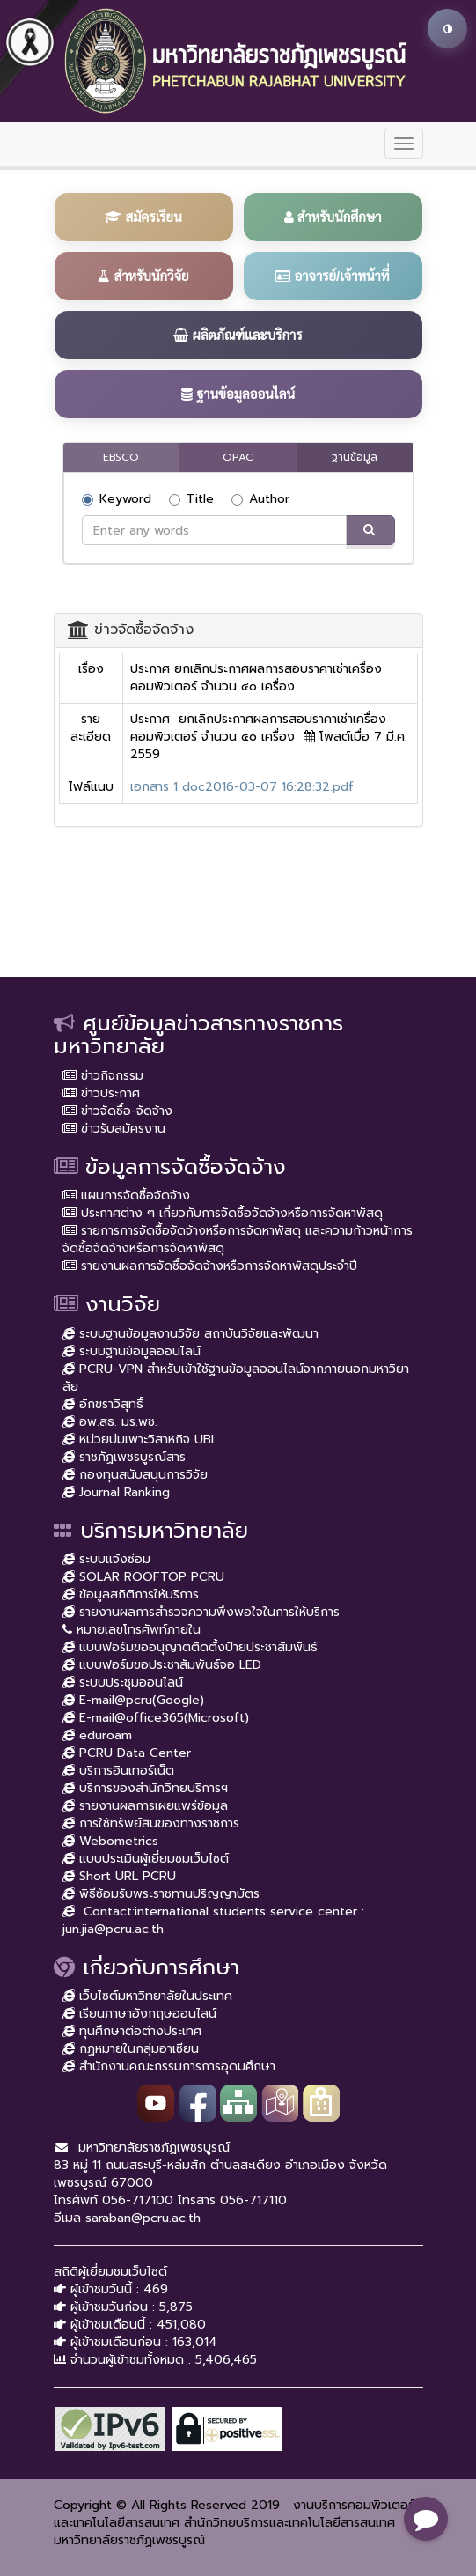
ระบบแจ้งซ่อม (106, 1559)
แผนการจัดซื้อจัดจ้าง (126, 1195)
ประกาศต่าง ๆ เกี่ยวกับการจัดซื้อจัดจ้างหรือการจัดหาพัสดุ (222, 1213)
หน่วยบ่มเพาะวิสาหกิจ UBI (138, 1439)
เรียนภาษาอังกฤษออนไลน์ (139, 2013)
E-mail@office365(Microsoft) (155, 1718)
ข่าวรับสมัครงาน (113, 1128)
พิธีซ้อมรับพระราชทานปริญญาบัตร (161, 1894)
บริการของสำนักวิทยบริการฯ (145, 1788)
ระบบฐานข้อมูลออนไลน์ (131, 1351)
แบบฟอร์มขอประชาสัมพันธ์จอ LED (161, 1665)
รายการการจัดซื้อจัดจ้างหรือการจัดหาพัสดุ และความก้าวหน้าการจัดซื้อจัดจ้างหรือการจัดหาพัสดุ (237, 1240)
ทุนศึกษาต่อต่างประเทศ (131, 2031)
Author (260, 499)
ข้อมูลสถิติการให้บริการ (130, 1594)
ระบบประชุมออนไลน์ (122, 1682)
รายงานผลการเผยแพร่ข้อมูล (145, 1806)
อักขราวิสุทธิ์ (102, 1404)
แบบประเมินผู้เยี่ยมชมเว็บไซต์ (145, 1858)
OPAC (238, 457)
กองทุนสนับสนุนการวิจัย (135, 1474)
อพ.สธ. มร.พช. (109, 1422)
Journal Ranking (116, 1492)
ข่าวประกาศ (101, 1093)
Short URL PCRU (119, 1876)
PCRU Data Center (126, 1753)
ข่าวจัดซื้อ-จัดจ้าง (117, 1111)
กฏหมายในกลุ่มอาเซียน (130, 2049)
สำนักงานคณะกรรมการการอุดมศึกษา (168, 2066)
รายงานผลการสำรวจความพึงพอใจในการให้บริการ (201, 1612)
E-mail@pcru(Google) (133, 1700)
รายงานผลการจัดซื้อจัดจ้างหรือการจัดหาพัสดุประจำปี (209, 1266)
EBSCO (121, 457)
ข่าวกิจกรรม (102, 1076)
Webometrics (110, 1841)
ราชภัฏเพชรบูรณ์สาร (124, 1457)
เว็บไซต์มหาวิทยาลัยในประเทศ (147, 1996)
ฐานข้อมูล (354, 457)
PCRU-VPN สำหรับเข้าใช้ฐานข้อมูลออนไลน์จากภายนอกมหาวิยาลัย (235, 1378)
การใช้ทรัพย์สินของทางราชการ (150, 1823)
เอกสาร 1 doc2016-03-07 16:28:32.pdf (242, 787)
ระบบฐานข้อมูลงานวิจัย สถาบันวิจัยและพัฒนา (190, 1334)
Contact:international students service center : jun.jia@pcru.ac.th (213, 1920)
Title (191, 499)
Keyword (116, 499)
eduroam (97, 1735)
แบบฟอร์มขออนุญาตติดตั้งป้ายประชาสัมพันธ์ (190, 1647)
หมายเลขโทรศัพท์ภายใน (131, 1629)
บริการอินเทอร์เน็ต (118, 1770)
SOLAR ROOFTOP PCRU (143, 1577)
